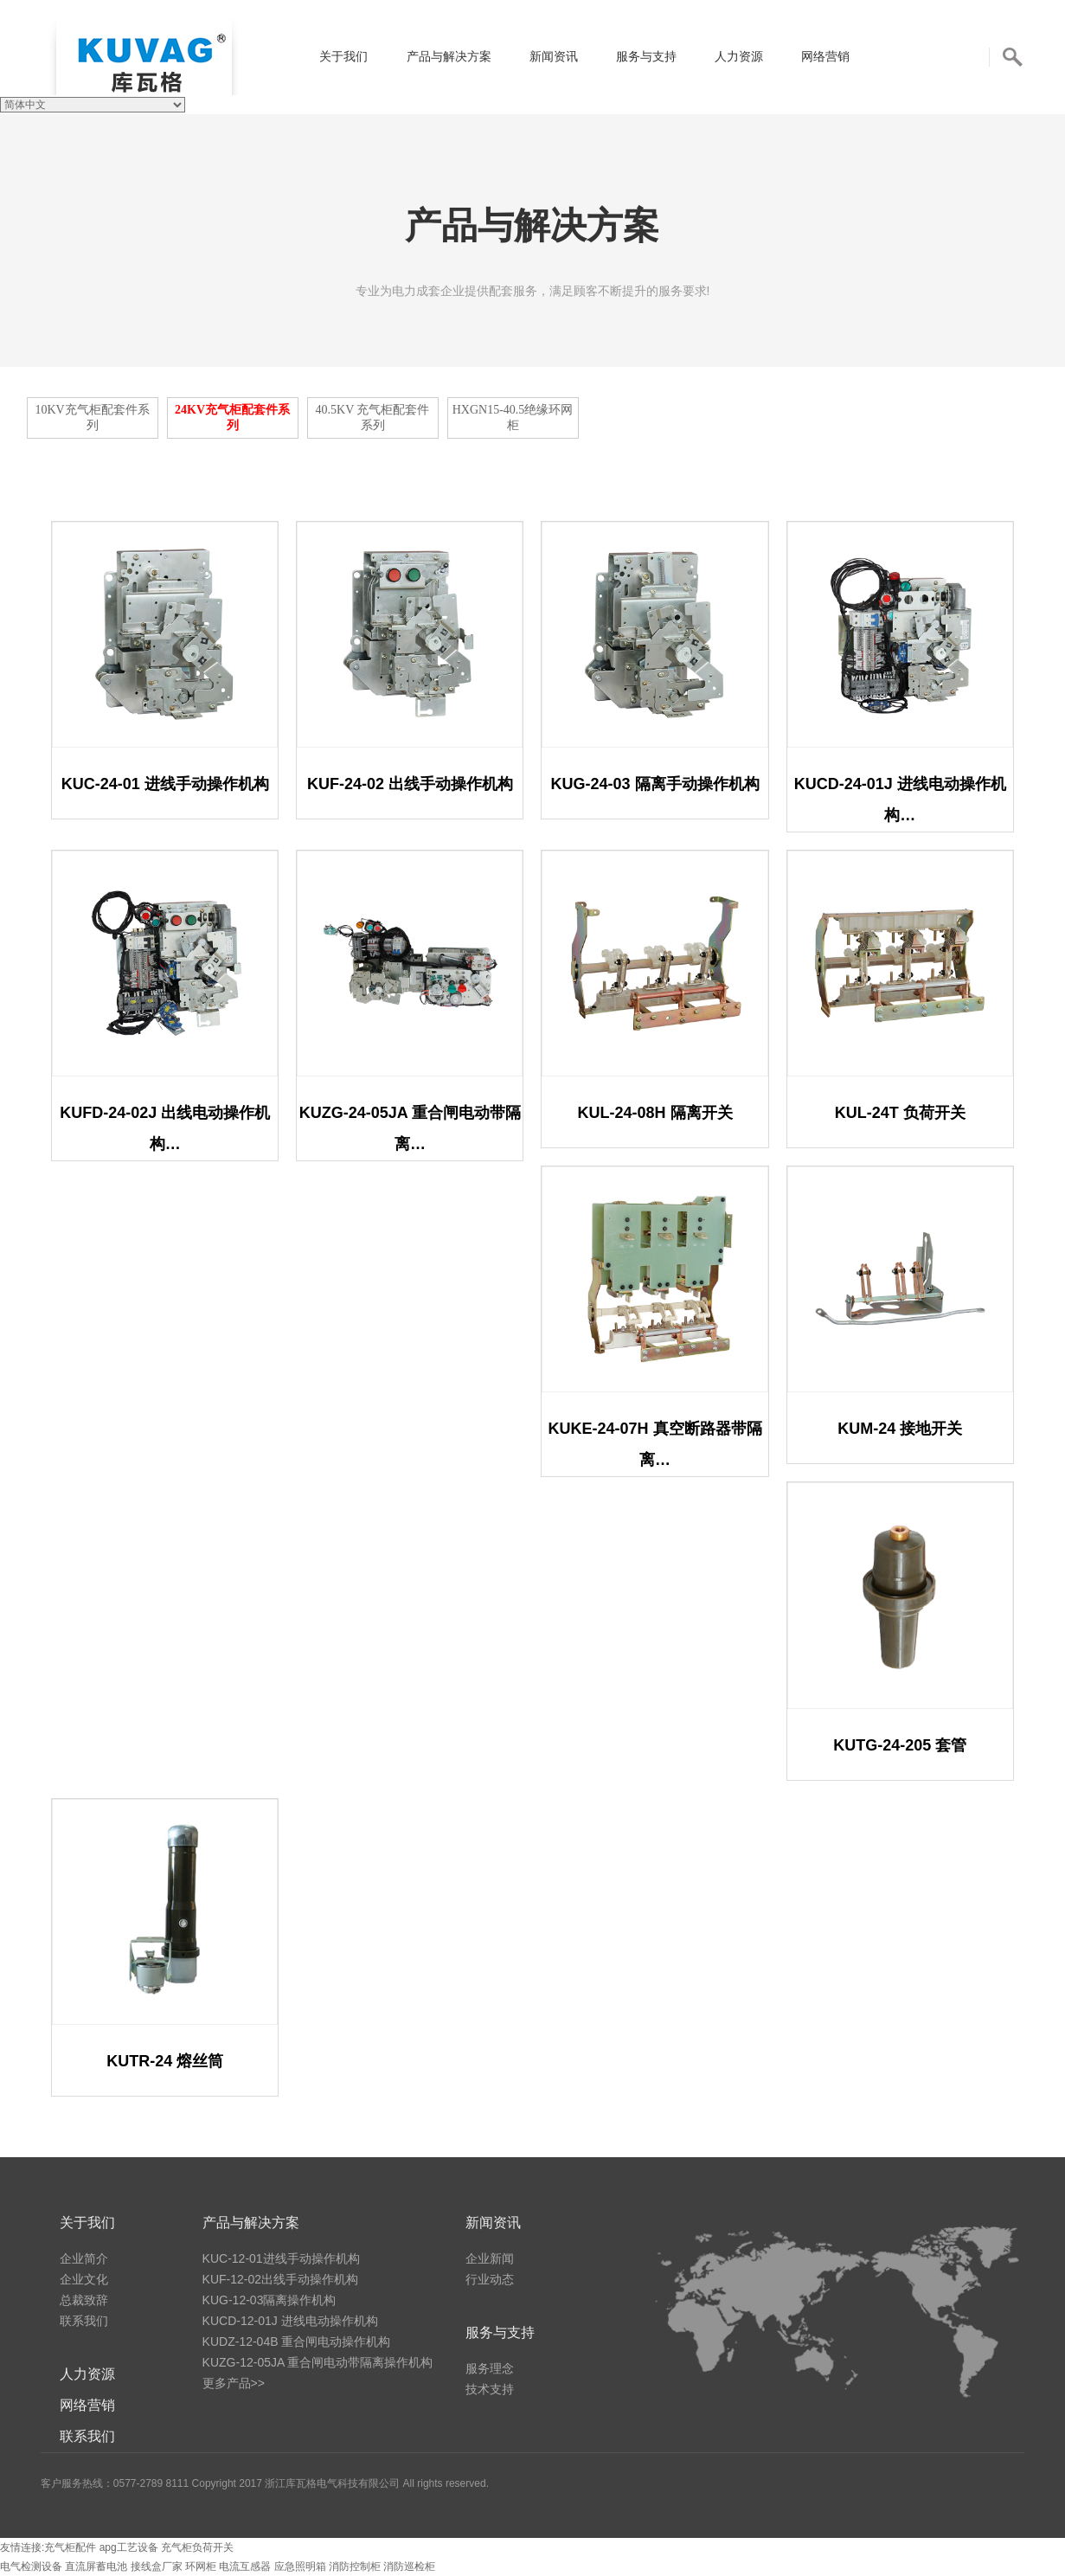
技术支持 (489, 2389)
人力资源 (739, 56)
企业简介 (84, 2258)
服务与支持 (646, 56)
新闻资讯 (553, 56)
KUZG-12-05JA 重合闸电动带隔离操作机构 (317, 2362)
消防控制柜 (356, 2566)
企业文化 (84, 2279)
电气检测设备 (32, 2566)
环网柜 (202, 2566)
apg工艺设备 (128, 2547)
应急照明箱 (301, 2566)
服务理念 (489, 2368)
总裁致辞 (84, 2300)
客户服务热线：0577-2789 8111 (115, 2483)
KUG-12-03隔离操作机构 (269, 2300)
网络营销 (825, 56)
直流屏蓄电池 (97, 2566)
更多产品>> (233, 2383)
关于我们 (343, 56)
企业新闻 (489, 2258)
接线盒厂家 (158, 2566)
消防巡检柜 (409, 2566)
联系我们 (84, 2321)
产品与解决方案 (449, 56)
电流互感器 (246, 2566)
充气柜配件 (70, 2547)
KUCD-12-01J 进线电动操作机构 (290, 2321)
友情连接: (22, 2547)
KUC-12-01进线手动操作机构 (281, 2258)
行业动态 (489, 2279)
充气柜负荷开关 (197, 2547)
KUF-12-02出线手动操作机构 (280, 2279)
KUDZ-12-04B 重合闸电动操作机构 (296, 2341)
